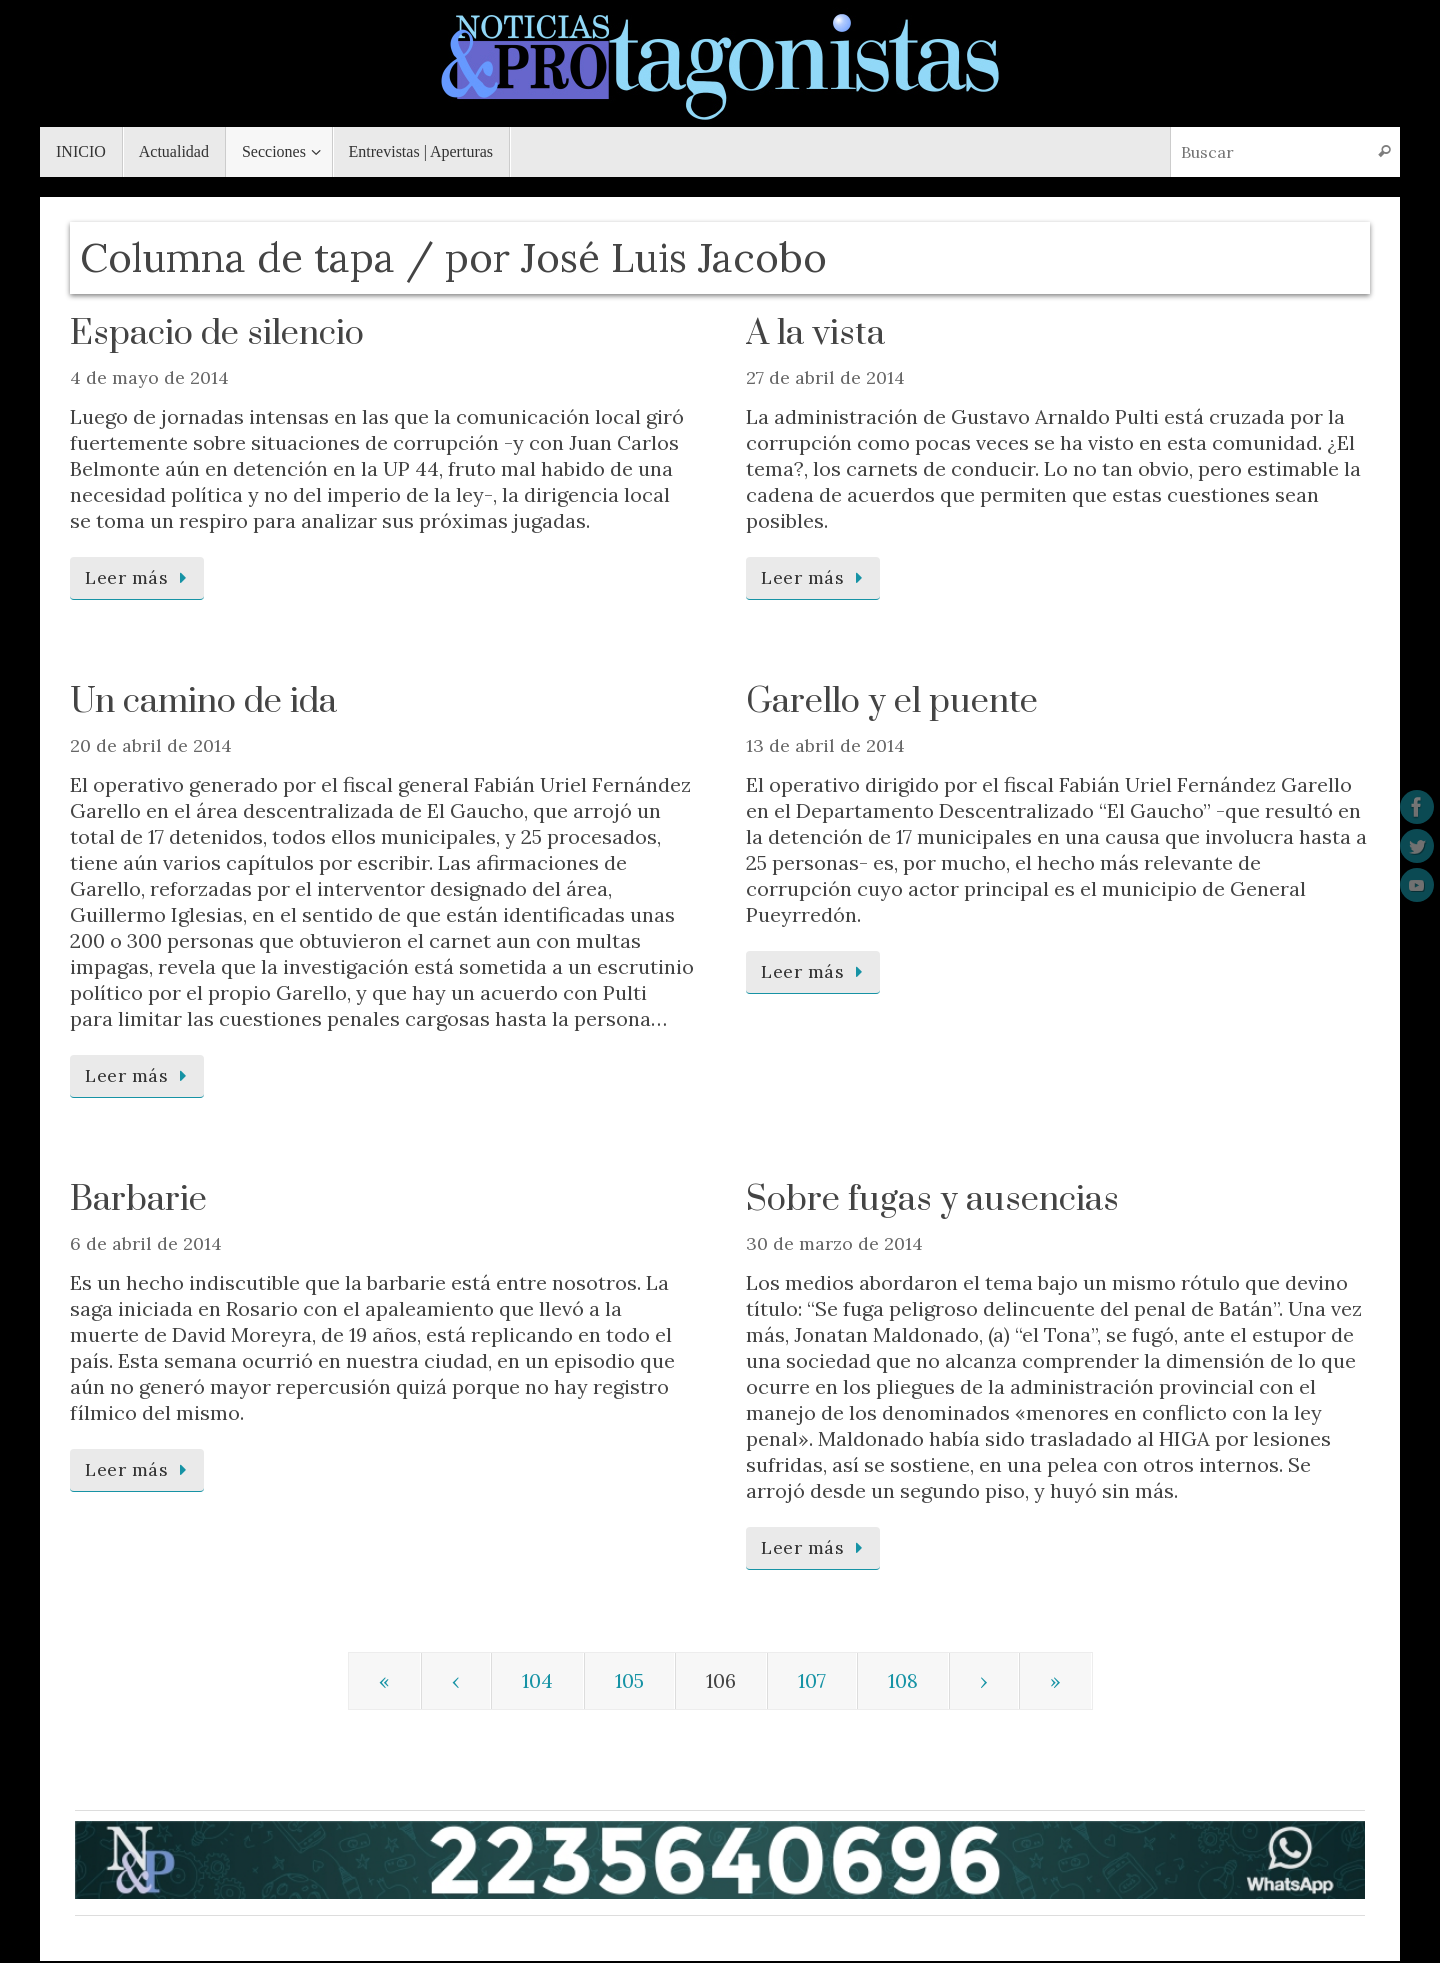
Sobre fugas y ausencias (932, 1200)
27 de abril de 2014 (825, 377)
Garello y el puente (892, 702)
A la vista (819, 334)
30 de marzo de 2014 (834, 1243)
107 (812, 1680)
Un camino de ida (203, 702)
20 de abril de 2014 (151, 745)
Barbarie (138, 1200)
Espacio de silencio (217, 334)
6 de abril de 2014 (146, 1243)
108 (903, 1680)
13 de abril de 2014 (825, 745)
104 (537, 1680)
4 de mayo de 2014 (149, 377)
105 (629, 1680)
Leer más (140, 577)
